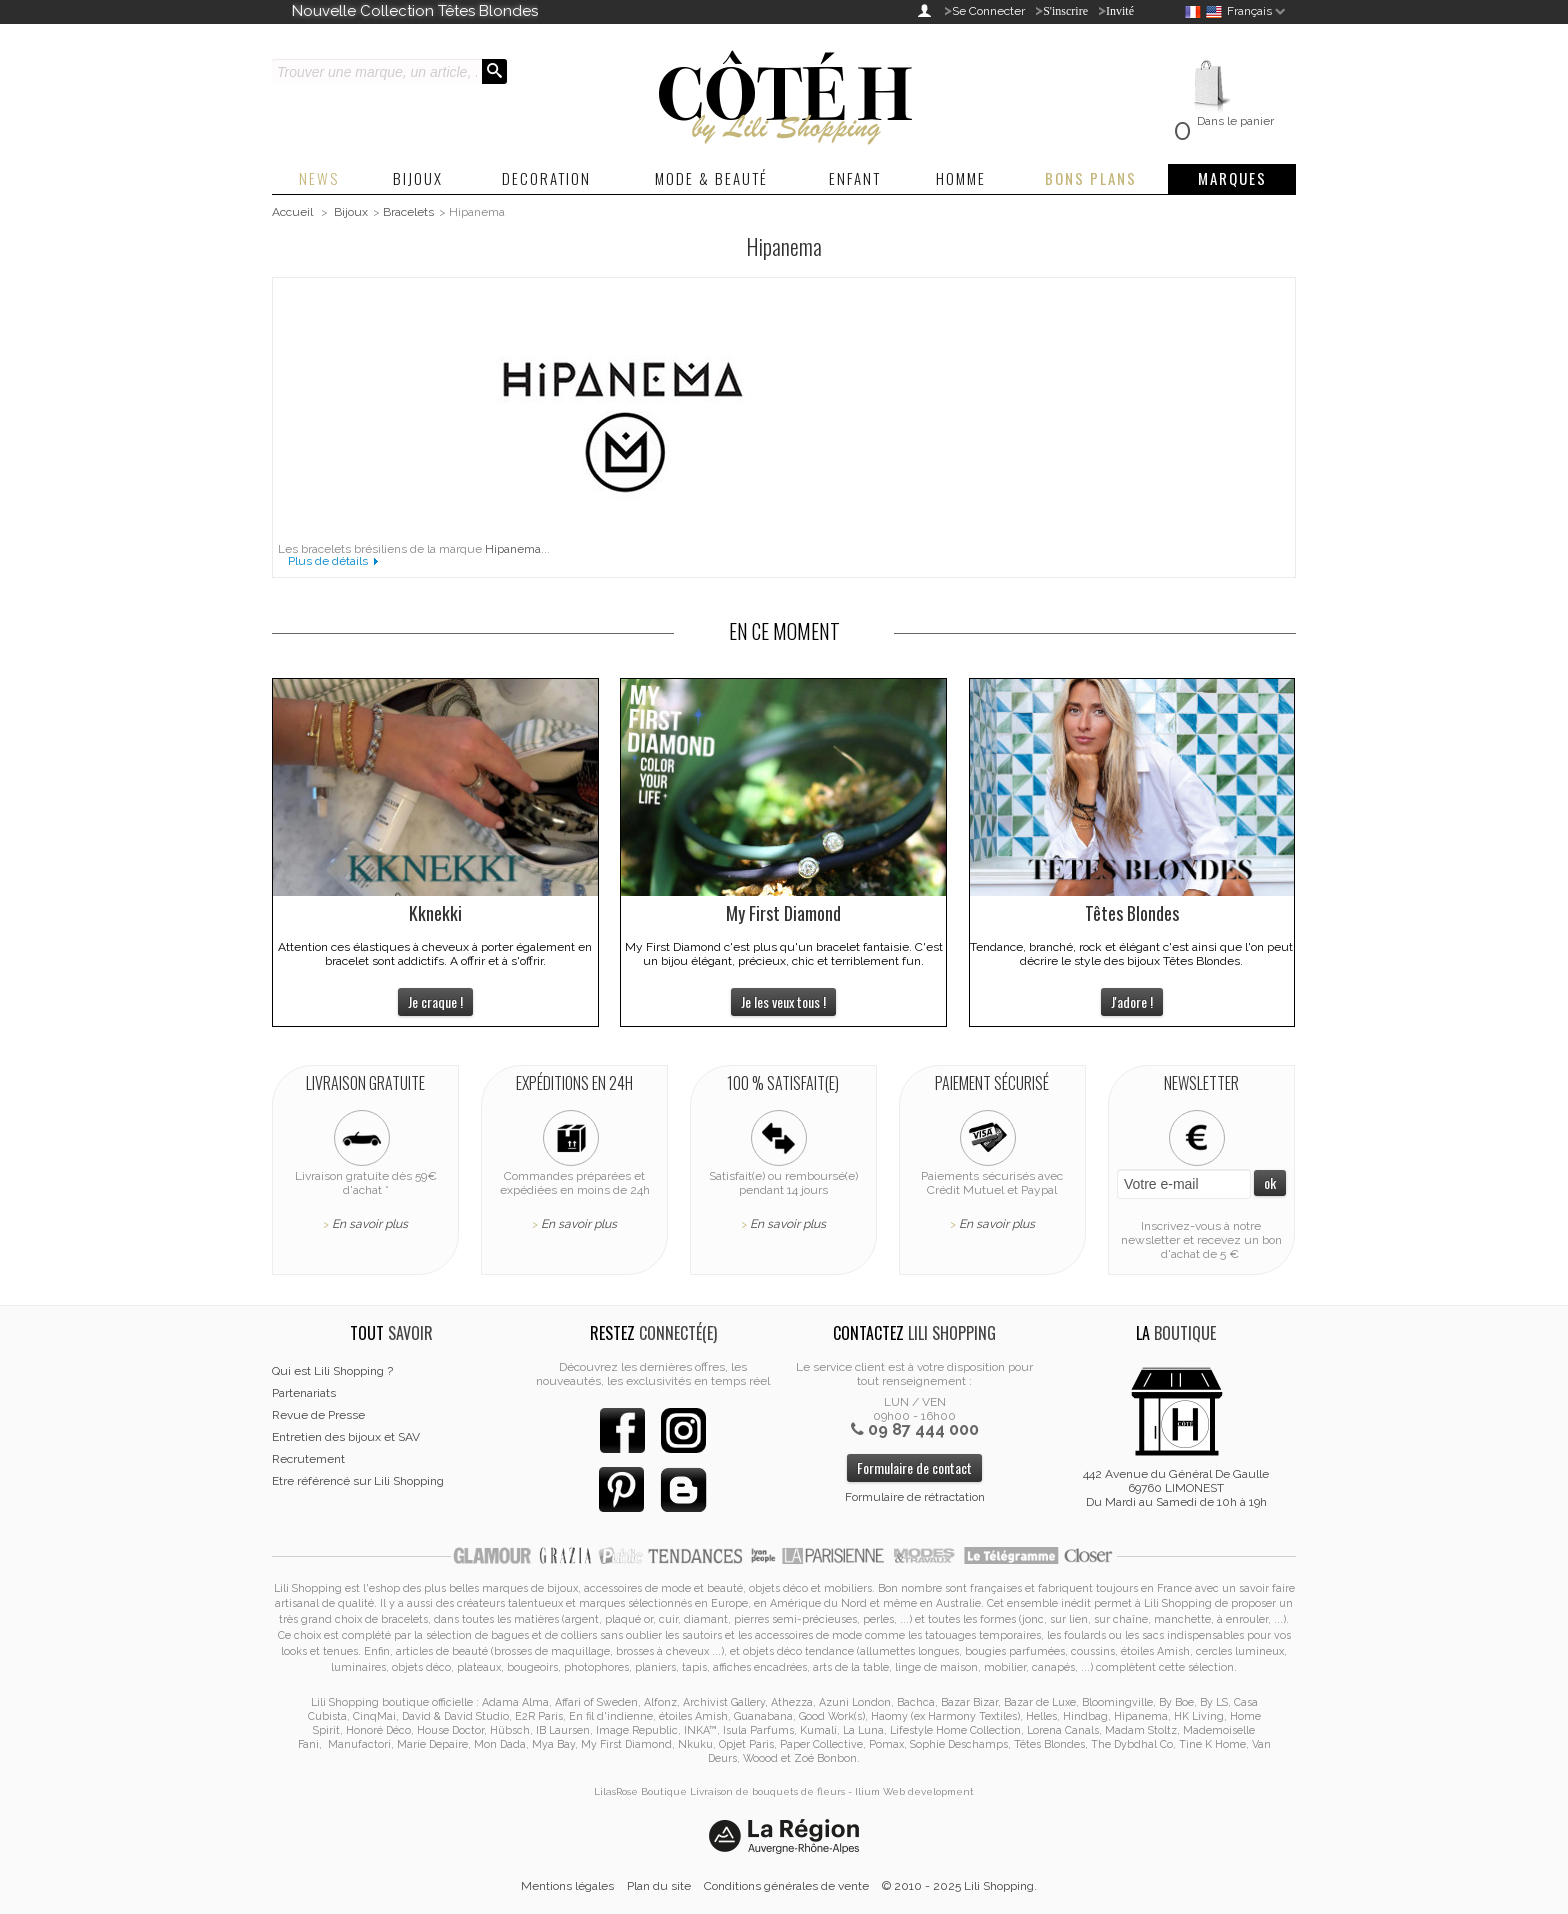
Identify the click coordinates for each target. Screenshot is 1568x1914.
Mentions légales (567, 1886)
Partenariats (304, 1393)
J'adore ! (1132, 1001)
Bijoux (351, 212)
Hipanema (513, 549)
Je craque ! (435, 1001)
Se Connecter (988, 11)
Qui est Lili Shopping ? (332, 1371)
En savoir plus (370, 1224)
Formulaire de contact (914, 1467)
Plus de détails (328, 561)
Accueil (292, 212)
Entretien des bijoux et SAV (346, 1437)
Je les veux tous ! (783, 1001)
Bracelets (408, 212)
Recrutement (308, 1459)
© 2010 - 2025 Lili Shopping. (959, 1886)
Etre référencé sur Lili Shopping (358, 1481)
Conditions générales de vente (786, 1886)
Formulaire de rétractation (915, 1497)
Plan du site (659, 1886)
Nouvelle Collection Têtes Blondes (415, 11)
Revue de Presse (318, 1415)
